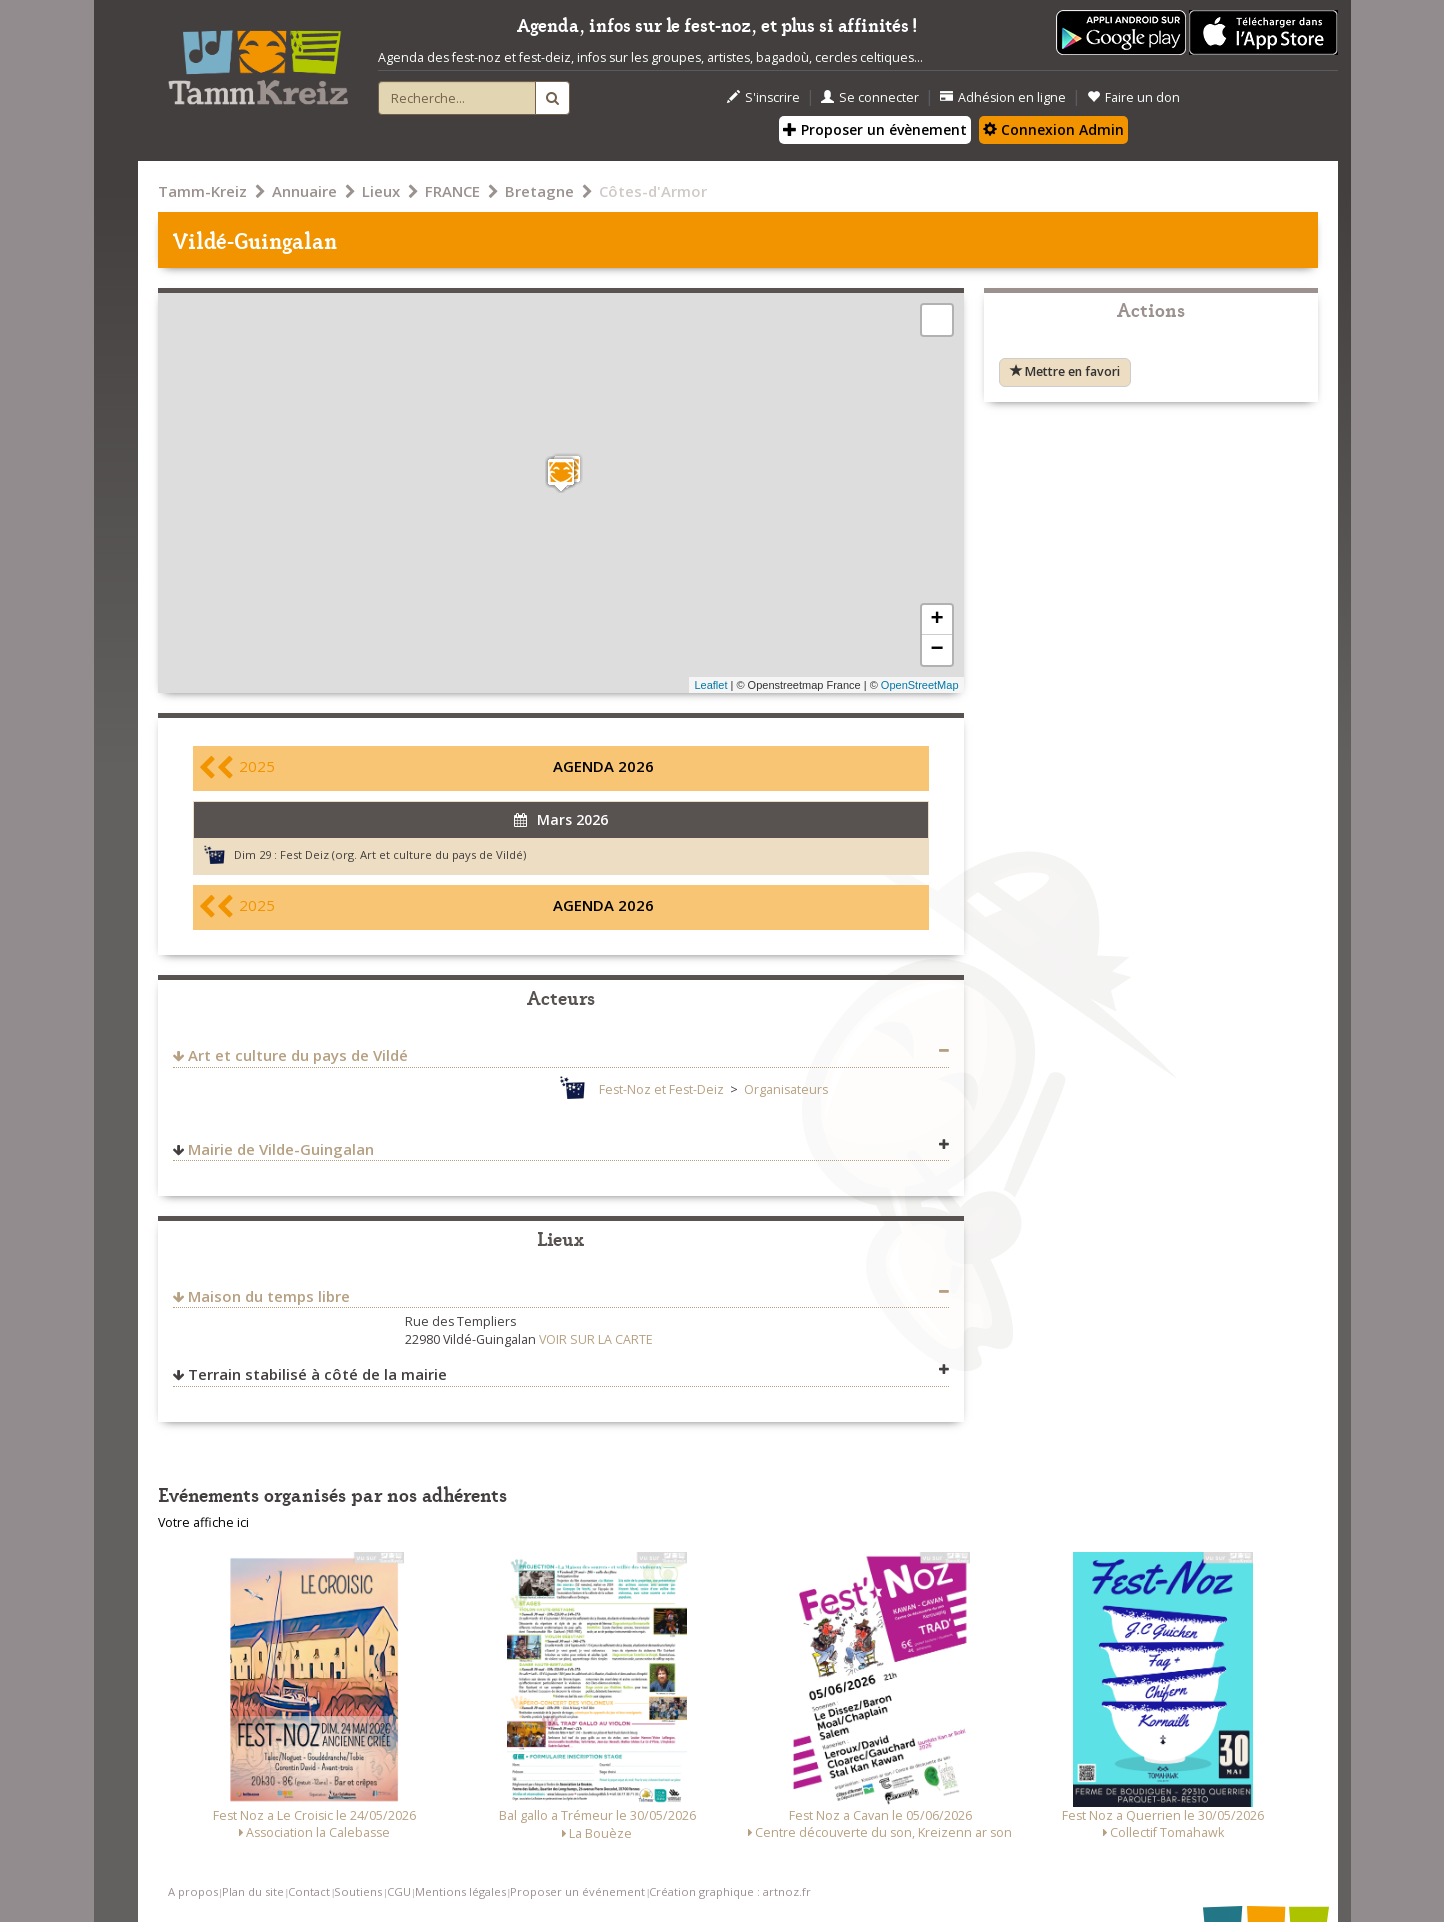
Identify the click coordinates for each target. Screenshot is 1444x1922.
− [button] (936, 650)
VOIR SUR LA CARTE (596, 1339)
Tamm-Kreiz (202, 191)
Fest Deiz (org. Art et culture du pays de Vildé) (403, 854)
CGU (399, 1891)
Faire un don (1133, 97)
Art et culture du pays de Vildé (298, 1055)
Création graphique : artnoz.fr (730, 1891)
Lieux (381, 191)
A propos (193, 1891)
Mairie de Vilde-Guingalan (281, 1149)
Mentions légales (460, 1891)
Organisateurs (786, 1089)
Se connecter (870, 97)
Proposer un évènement (875, 129)
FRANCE (452, 191)
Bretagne (539, 191)
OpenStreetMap (920, 685)
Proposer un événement (577, 1891)
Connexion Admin (1053, 129)
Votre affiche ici (203, 1522)
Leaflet (710, 685)
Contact (309, 1891)
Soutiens (358, 1891)
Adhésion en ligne (1003, 97)
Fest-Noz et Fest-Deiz (661, 1089)
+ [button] (936, 620)
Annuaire (304, 191)
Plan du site (253, 1891)
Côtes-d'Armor (653, 191)
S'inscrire (763, 97)
